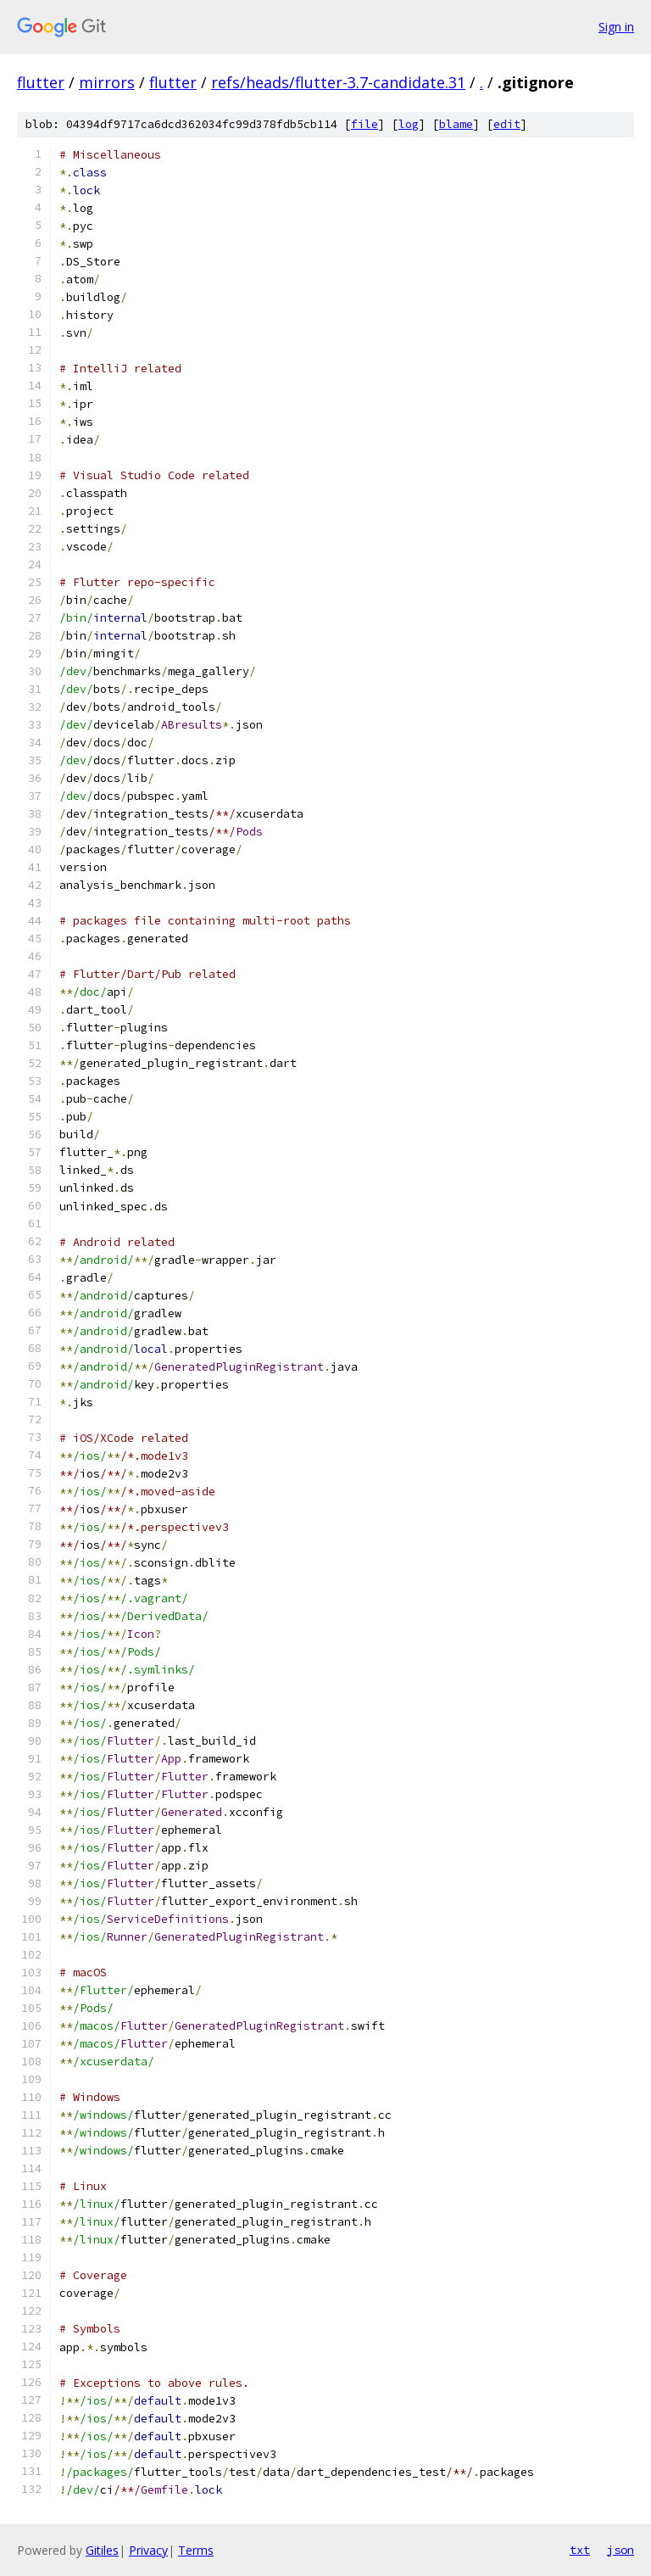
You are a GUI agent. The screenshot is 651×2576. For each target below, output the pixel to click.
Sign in (616, 27)
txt (580, 2549)
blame (456, 124)
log (408, 124)
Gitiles (102, 2550)
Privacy (148, 2550)
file (364, 124)
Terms (196, 2550)
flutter (40, 82)
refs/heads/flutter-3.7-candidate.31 (338, 82)
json (620, 2549)
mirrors (107, 82)
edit (506, 124)
